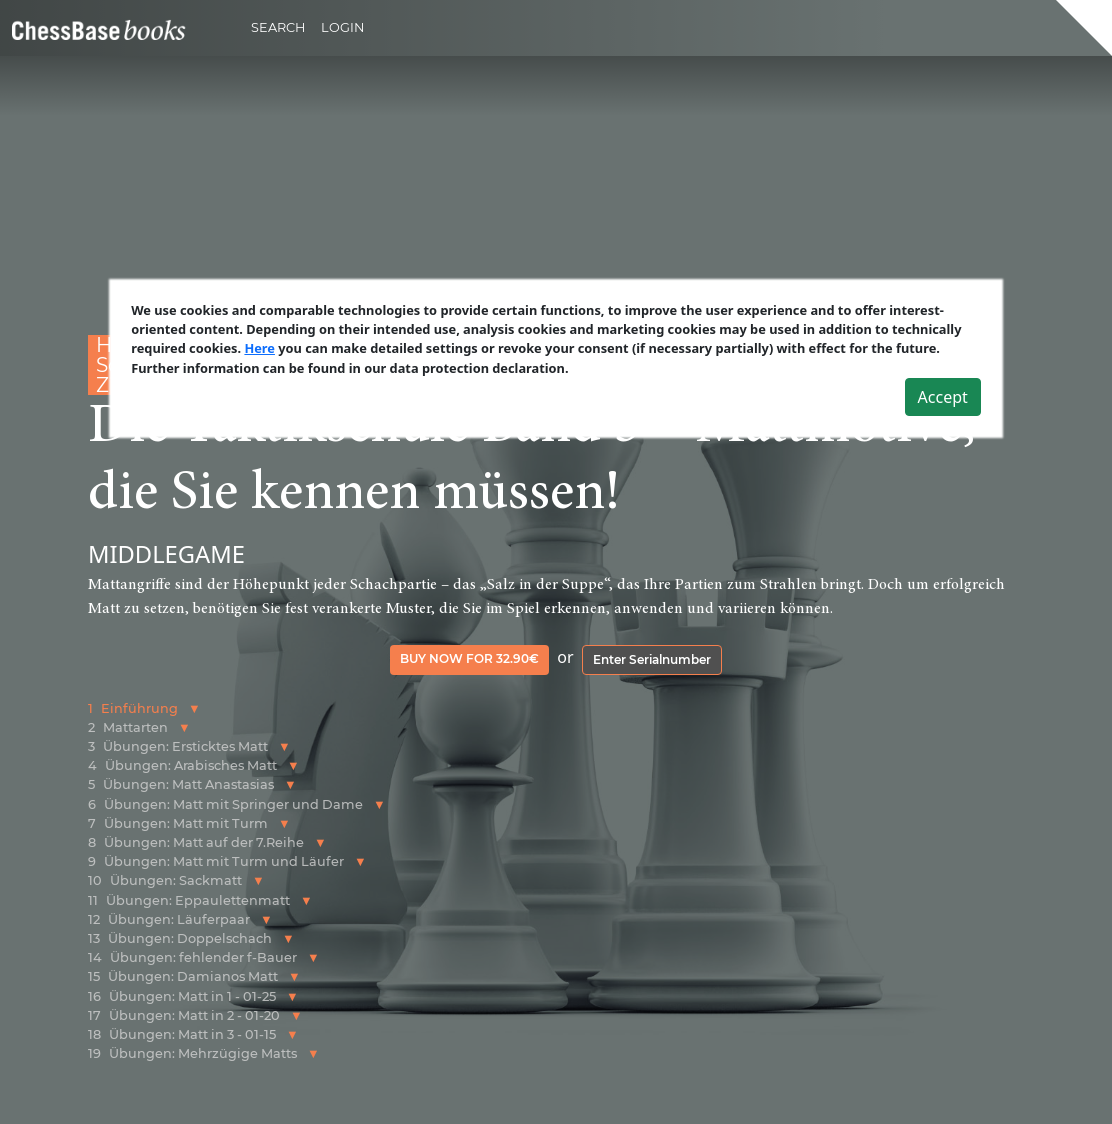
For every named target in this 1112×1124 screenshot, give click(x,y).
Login (342, 27)
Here (259, 348)
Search (278, 27)
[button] (194, 708)
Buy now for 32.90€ (469, 658)
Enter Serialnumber (652, 659)
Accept (943, 397)
